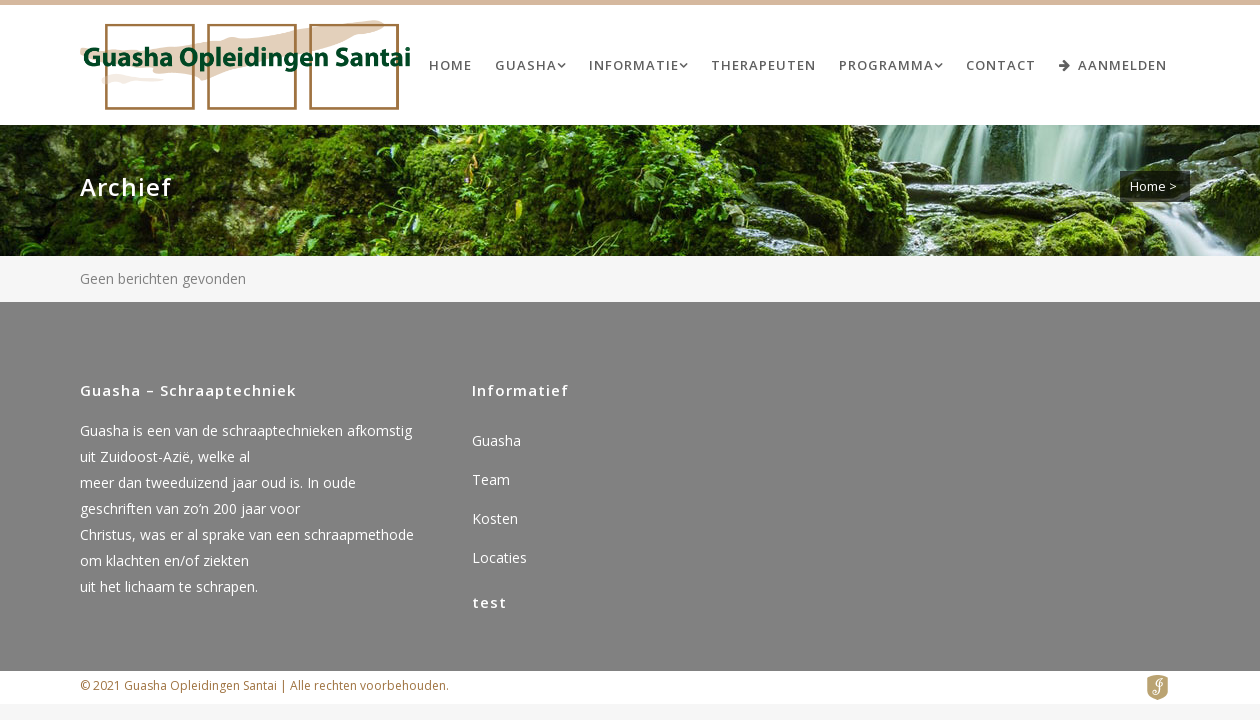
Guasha (496, 440)
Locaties (499, 557)
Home (1148, 186)
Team (491, 479)
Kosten (495, 518)
